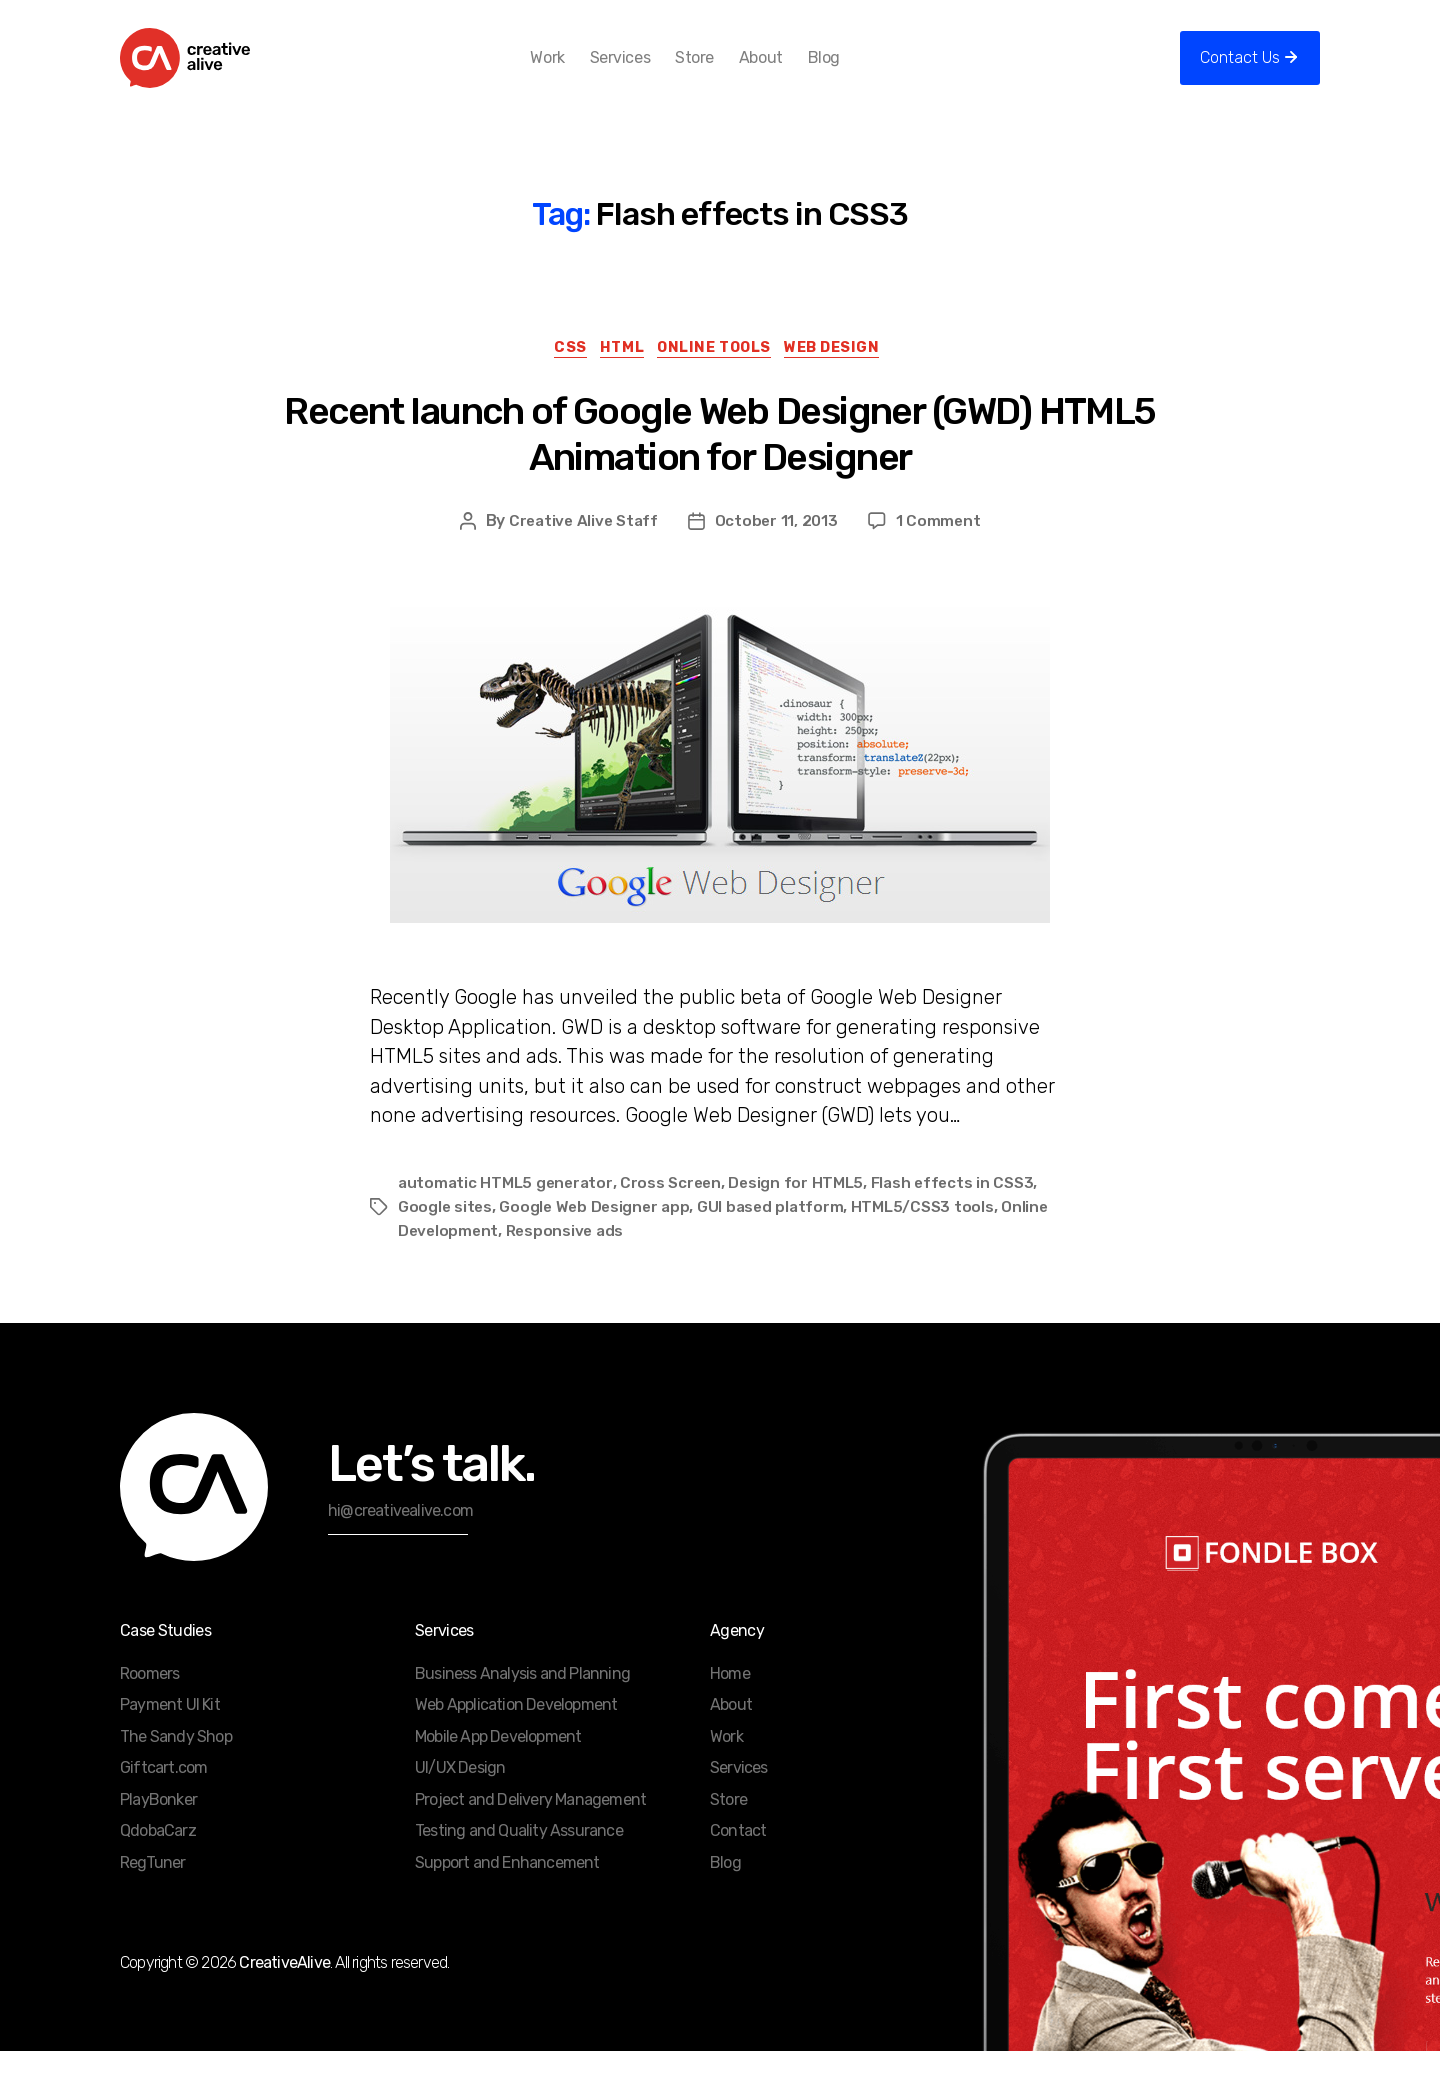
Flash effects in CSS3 (961, 1216)
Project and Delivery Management (530, 1833)
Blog (856, 72)
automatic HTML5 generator (507, 1216)
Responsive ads (569, 1264)
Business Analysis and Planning (522, 1707)
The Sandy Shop (176, 1770)
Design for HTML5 (803, 1216)
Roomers (149, 1707)
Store (727, 72)
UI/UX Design (460, 1801)
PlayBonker (158, 1833)
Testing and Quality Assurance (519, 1864)
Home (730, 1707)
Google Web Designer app (598, 1240)
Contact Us (1240, 72)
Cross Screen (676, 1216)
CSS (558, 381)
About (793, 72)
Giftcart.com (163, 1801)
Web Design (848, 381)
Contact (738, 1864)
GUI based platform (778, 1240)
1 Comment (941, 554)
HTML (618, 381)
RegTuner (153, 1896)
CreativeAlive (284, 1996)
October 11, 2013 (779, 554)
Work (580, 72)
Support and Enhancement (507, 1896)
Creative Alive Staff (582, 554)
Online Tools (720, 381)
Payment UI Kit (170, 1738)
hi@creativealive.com (400, 1544)
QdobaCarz (158, 1864)
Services (652, 72)
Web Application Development (516, 1738)
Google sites (446, 1240)
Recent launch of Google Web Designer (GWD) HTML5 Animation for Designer (719, 467)
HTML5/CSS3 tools (932, 1240)
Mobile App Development (498, 1770)
